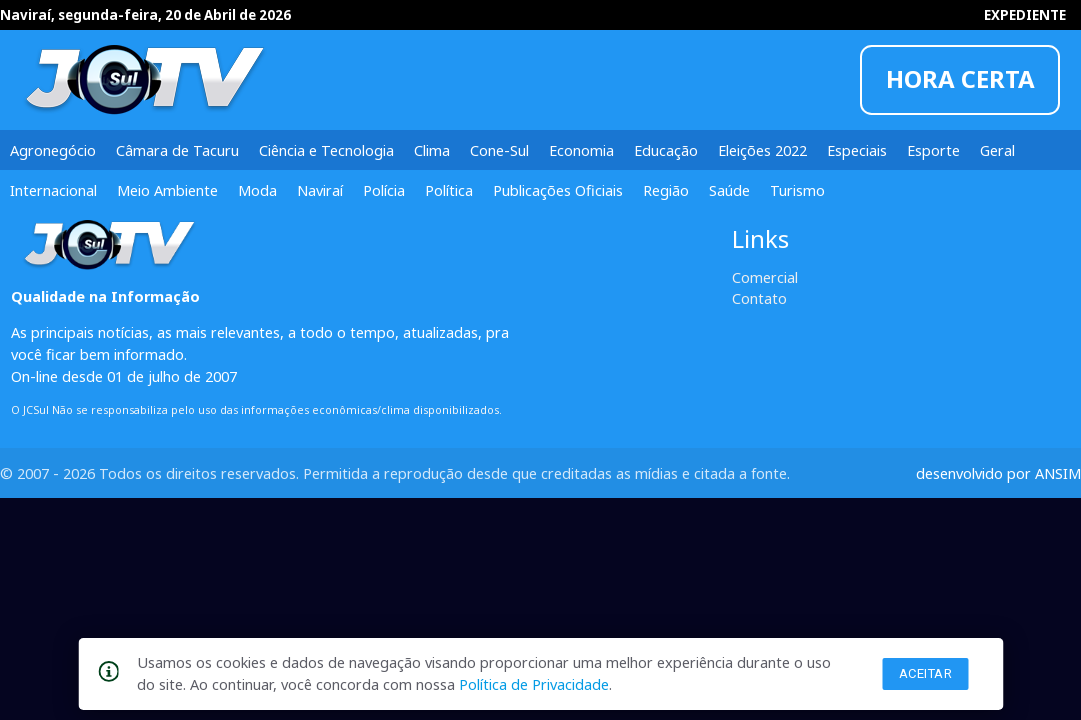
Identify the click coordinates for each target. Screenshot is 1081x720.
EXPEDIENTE (1025, 15)
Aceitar (926, 673)
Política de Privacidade (534, 684)
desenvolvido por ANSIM (998, 473)
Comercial (765, 277)
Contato (759, 298)
